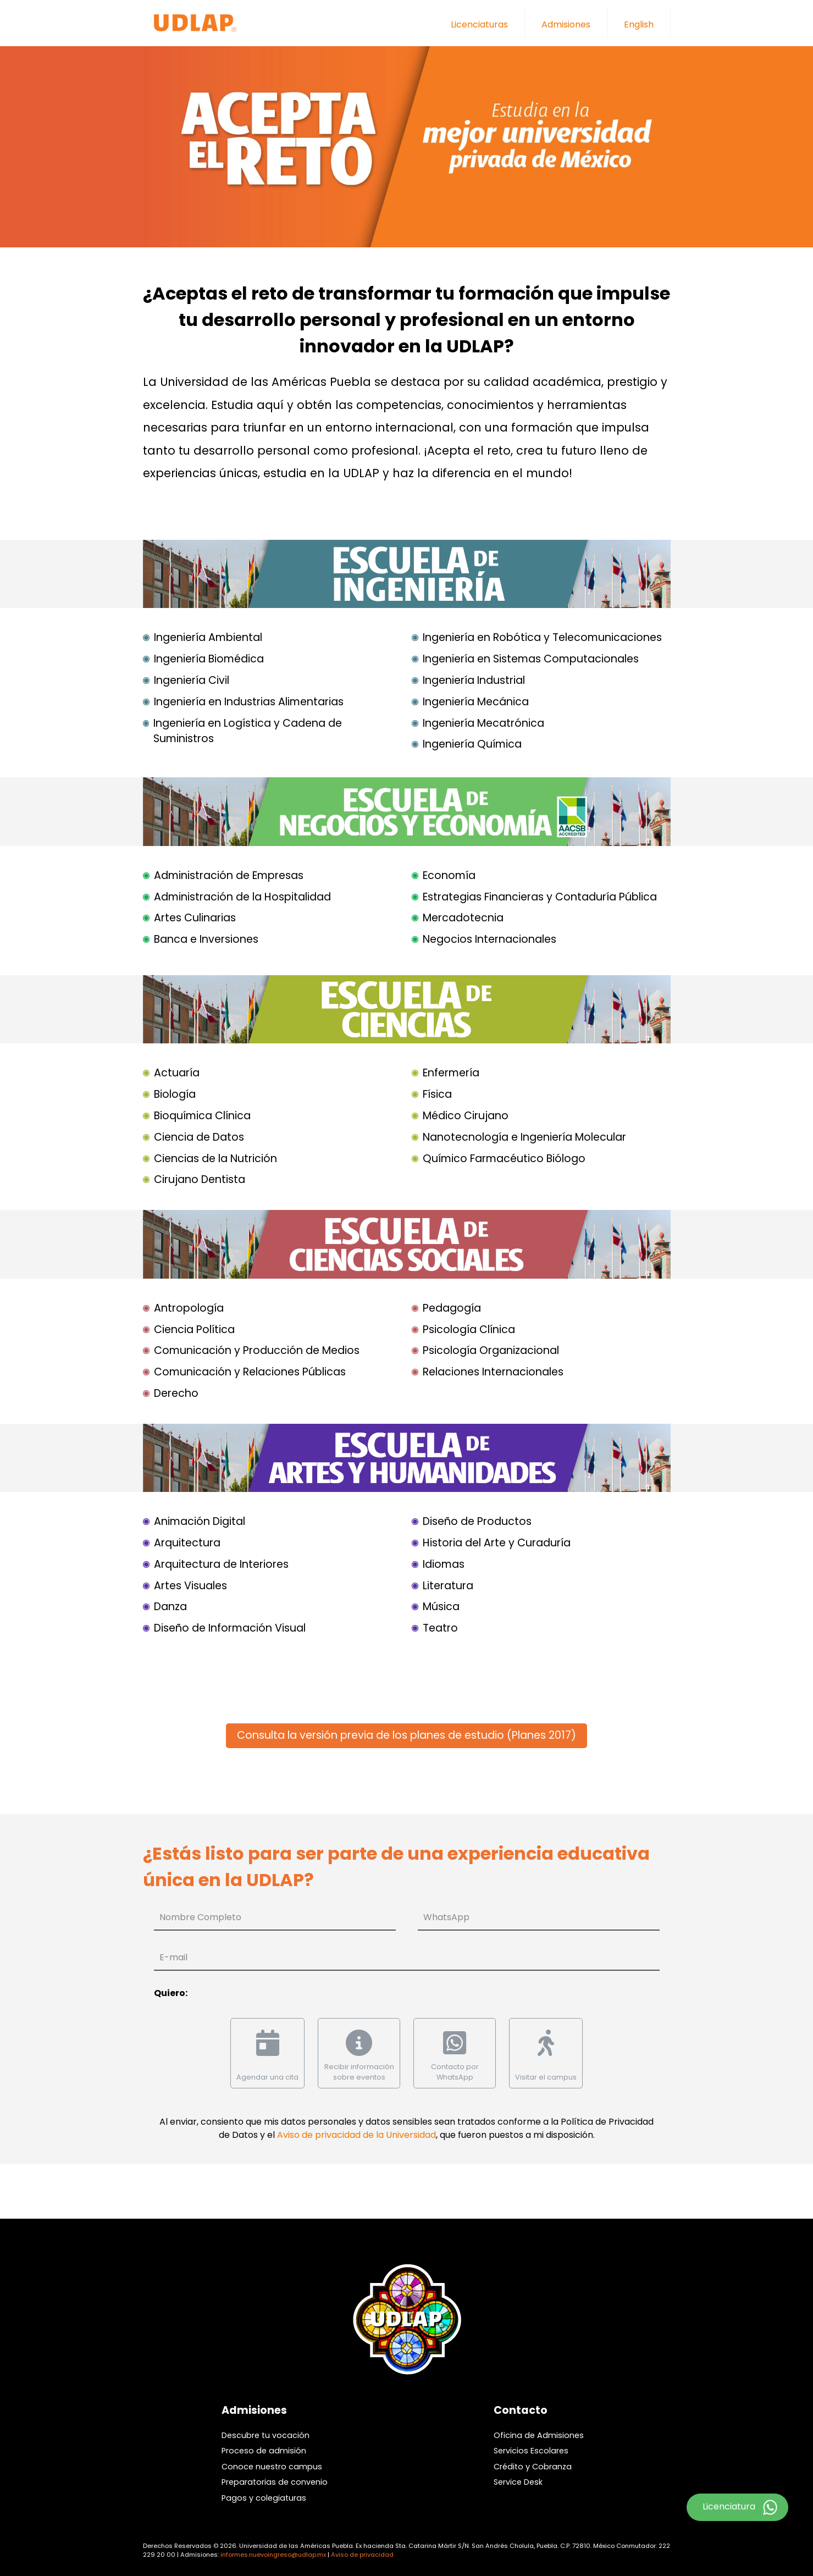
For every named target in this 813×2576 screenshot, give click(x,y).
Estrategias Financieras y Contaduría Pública (540, 896)
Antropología (189, 1308)
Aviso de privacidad (362, 2554)
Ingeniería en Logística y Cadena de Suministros (247, 731)
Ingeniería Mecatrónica (483, 723)
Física (437, 1094)
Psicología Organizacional (491, 1350)
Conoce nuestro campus (272, 2466)
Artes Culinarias (195, 917)
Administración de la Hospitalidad (242, 896)
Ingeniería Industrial (474, 680)
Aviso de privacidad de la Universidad (356, 2135)
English (639, 24)
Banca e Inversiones (206, 939)
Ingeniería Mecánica (476, 701)
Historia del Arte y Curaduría (497, 1542)
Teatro (440, 1628)
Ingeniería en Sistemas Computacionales (531, 658)
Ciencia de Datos (199, 1137)
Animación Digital (199, 1521)
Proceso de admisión (264, 2450)
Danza (170, 1606)
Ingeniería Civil (191, 680)
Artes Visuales (190, 1585)
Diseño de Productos (477, 1521)
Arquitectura (187, 1542)
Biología (175, 1094)
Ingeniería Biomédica (209, 658)
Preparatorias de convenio (275, 2482)
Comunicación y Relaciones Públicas (250, 1371)
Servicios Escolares (531, 2450)
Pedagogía (452, 1308)
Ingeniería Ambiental (208, 637)
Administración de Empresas (228, 875)
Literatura (448, 1585)
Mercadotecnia (463, 917)
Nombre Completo (200, 1917)
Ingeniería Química (472, 744)
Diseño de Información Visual (230, 1628)
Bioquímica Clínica (202, 1115)
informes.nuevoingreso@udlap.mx (273, 2554)
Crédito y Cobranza (533, 2466)
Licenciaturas (479, 24)
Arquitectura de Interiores (221, 1564)
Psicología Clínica (469, 1329)
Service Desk (518, 2482)
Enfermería (451, 1072)
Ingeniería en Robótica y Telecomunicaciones (542, 637)
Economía (449, 875)
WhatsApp (446, 1917)
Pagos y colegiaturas (264, 2497)
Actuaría (177, 1072)
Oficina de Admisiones (539, 2435)
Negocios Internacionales (489, 939)
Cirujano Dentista (199, 1179)
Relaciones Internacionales (493, 1371)
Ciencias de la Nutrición (215, 1158)
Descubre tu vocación (265, 2435)
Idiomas (443, 1564)
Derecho (176, 1393)
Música (441, 1606)
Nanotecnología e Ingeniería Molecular (524, 1137)
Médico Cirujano (465, 1115)
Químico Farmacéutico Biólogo (504, 1158)
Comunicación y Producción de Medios (257, 1350)
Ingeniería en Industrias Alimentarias (249, 701)
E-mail (173, 1957)
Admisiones (565, 24)
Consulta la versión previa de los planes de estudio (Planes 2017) (406, 1735)
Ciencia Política (194, 1329)
